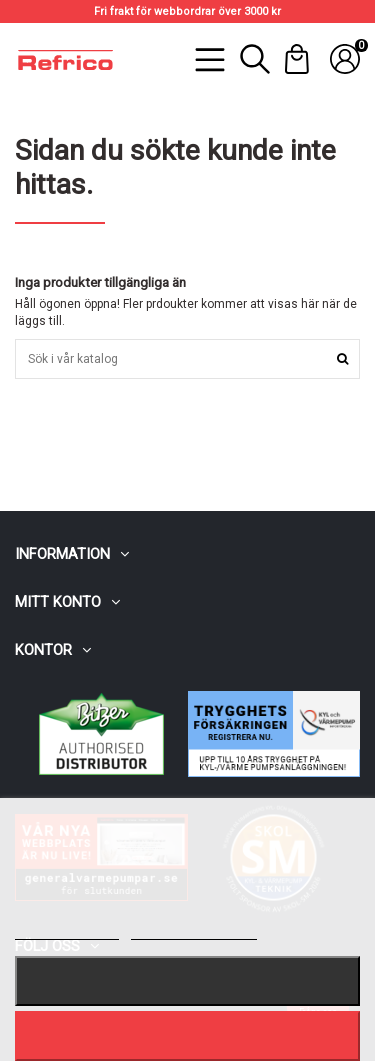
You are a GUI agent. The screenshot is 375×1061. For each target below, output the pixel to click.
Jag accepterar (187, 1035)
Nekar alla (188, 980)
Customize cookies (194, 930)
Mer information (67, 930)
